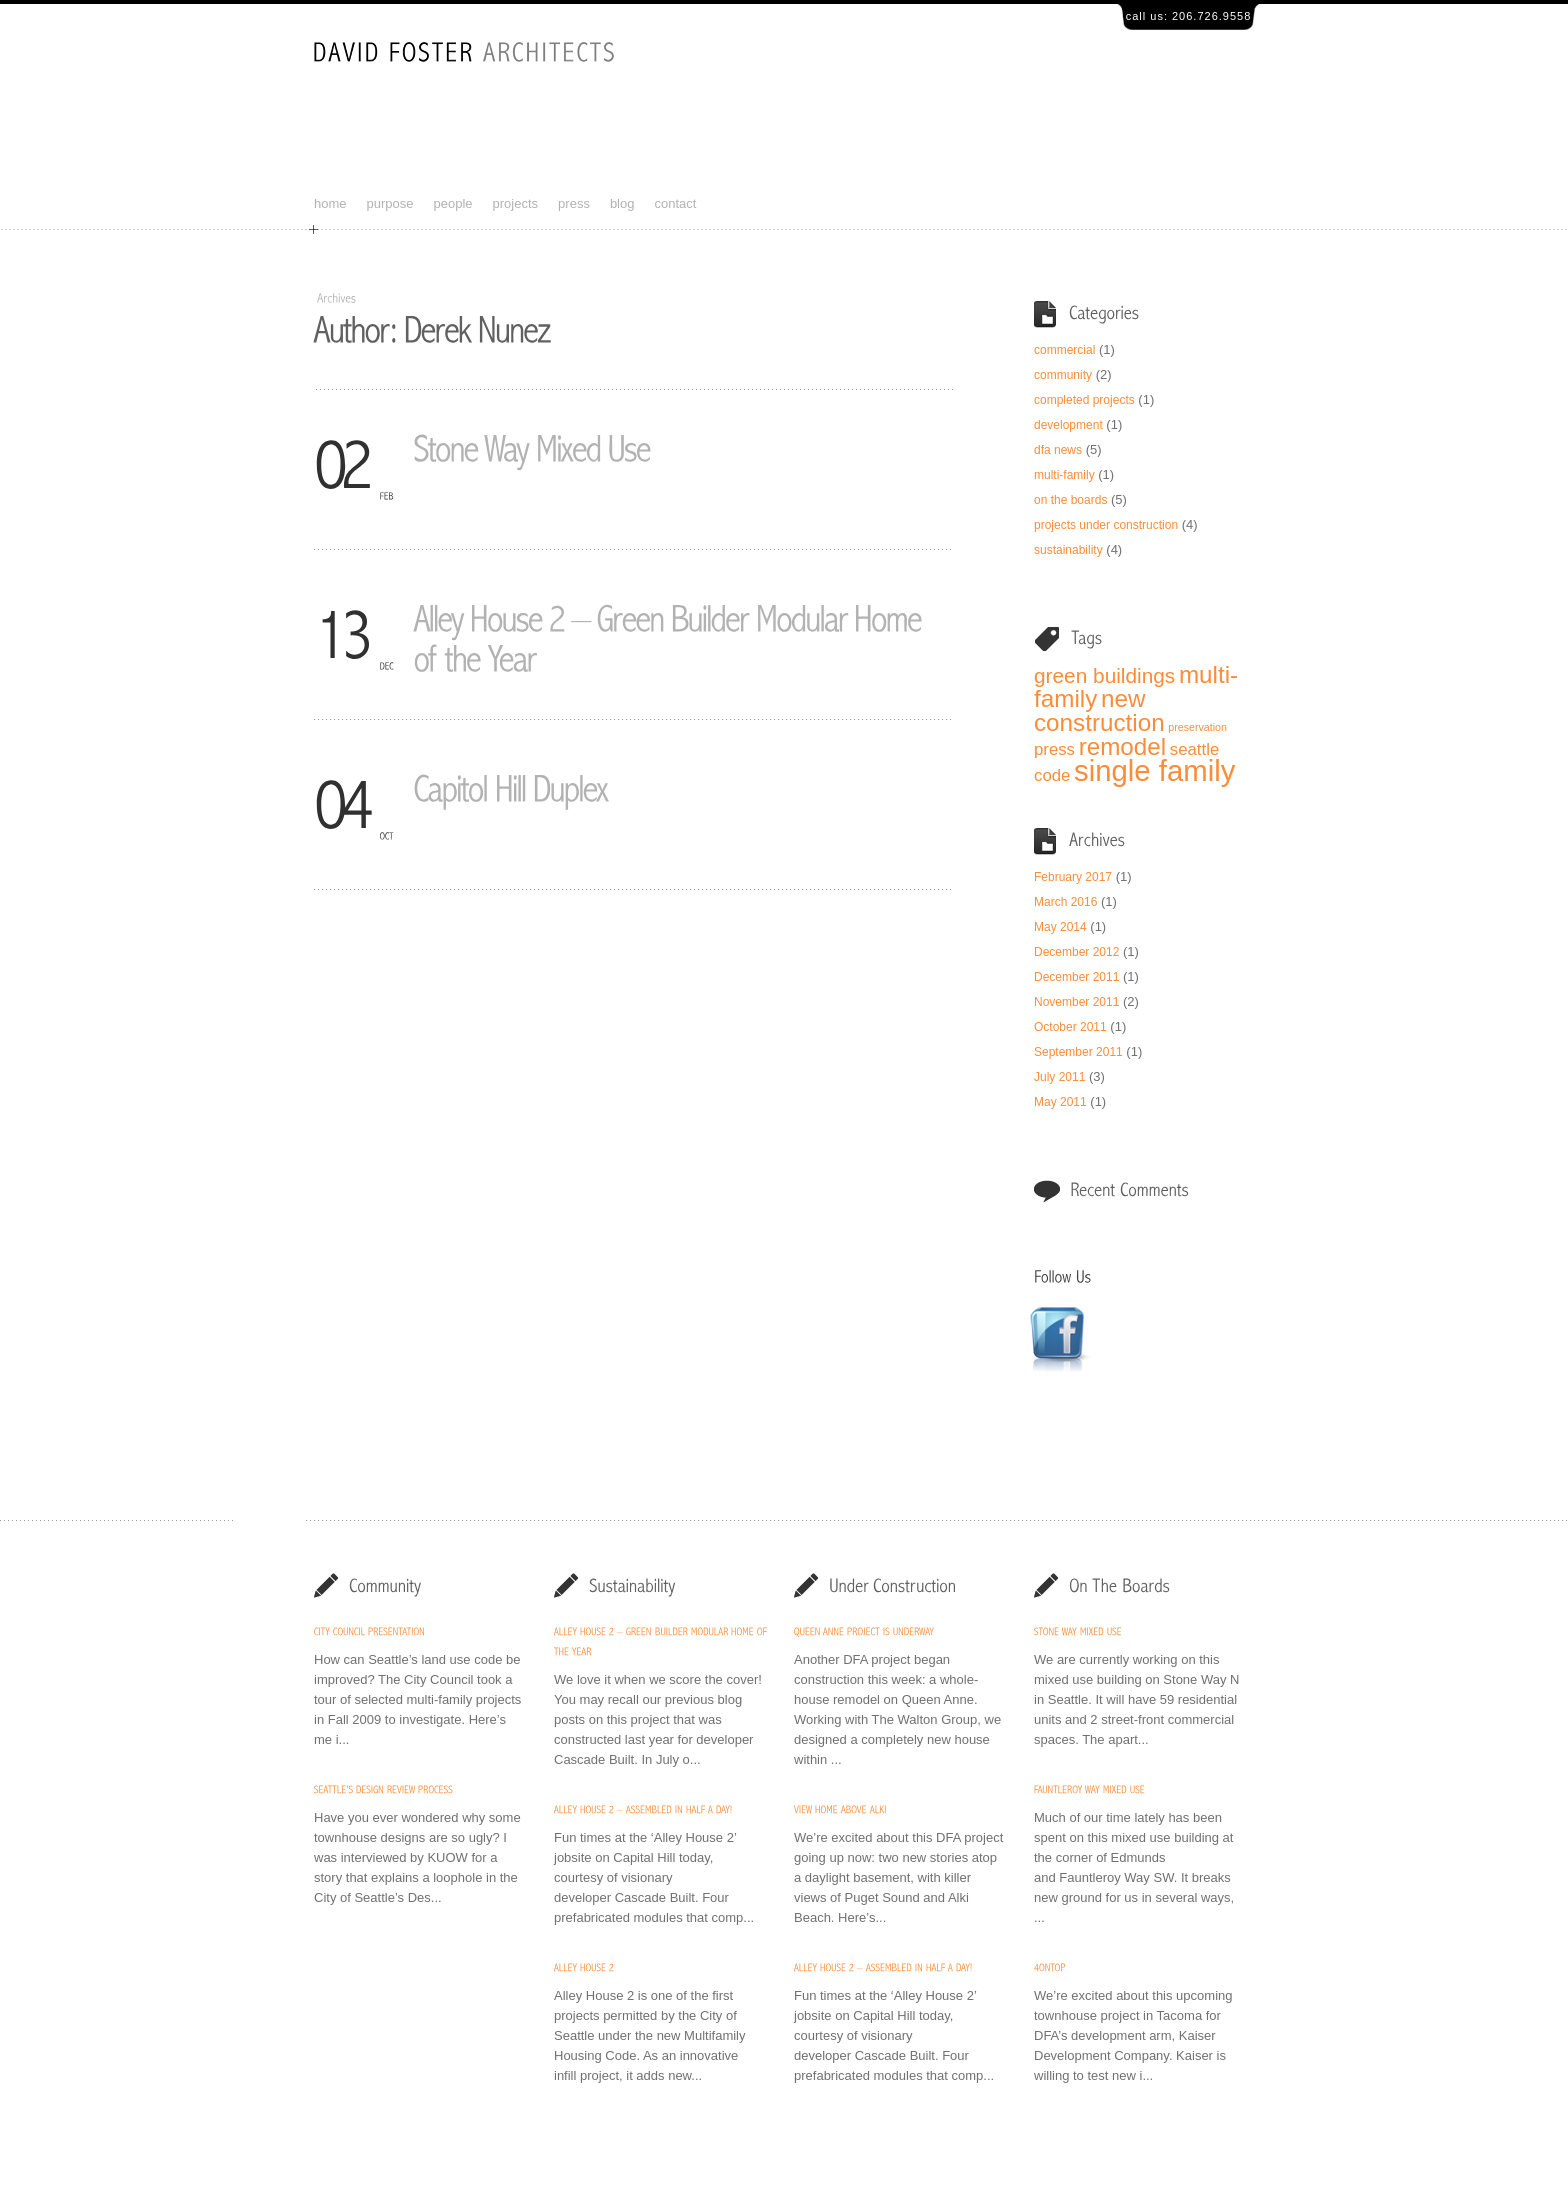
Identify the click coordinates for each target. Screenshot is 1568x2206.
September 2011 (1078, 1052)
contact (675, 203)
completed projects (1084, 400)
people (453, 203)
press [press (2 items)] (1054, 749)
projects (516, 203)
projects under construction (1106, 525)
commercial (1064, 350)
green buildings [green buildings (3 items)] (1104, 675)
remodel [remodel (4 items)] (1123, 746)
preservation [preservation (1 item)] (1197, 727)
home (330, 203)
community (1063, 375)
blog (622, 203)
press (574, 203)
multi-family (1064, 475)
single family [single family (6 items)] (1154, 770)
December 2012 (1076, 952)
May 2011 (1060, 1102)
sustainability (1068, 550)
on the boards (1070, 500)
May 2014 (1060, 927)
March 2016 (1065, 902)
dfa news (1058, 450)
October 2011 (1070, 1027)
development (1068, 425)
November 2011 (1076, 1002)
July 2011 (1059, 1077)
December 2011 (1076, 977)
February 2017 (1073, 877)
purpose (390, 203)
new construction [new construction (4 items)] (1099, 710)
